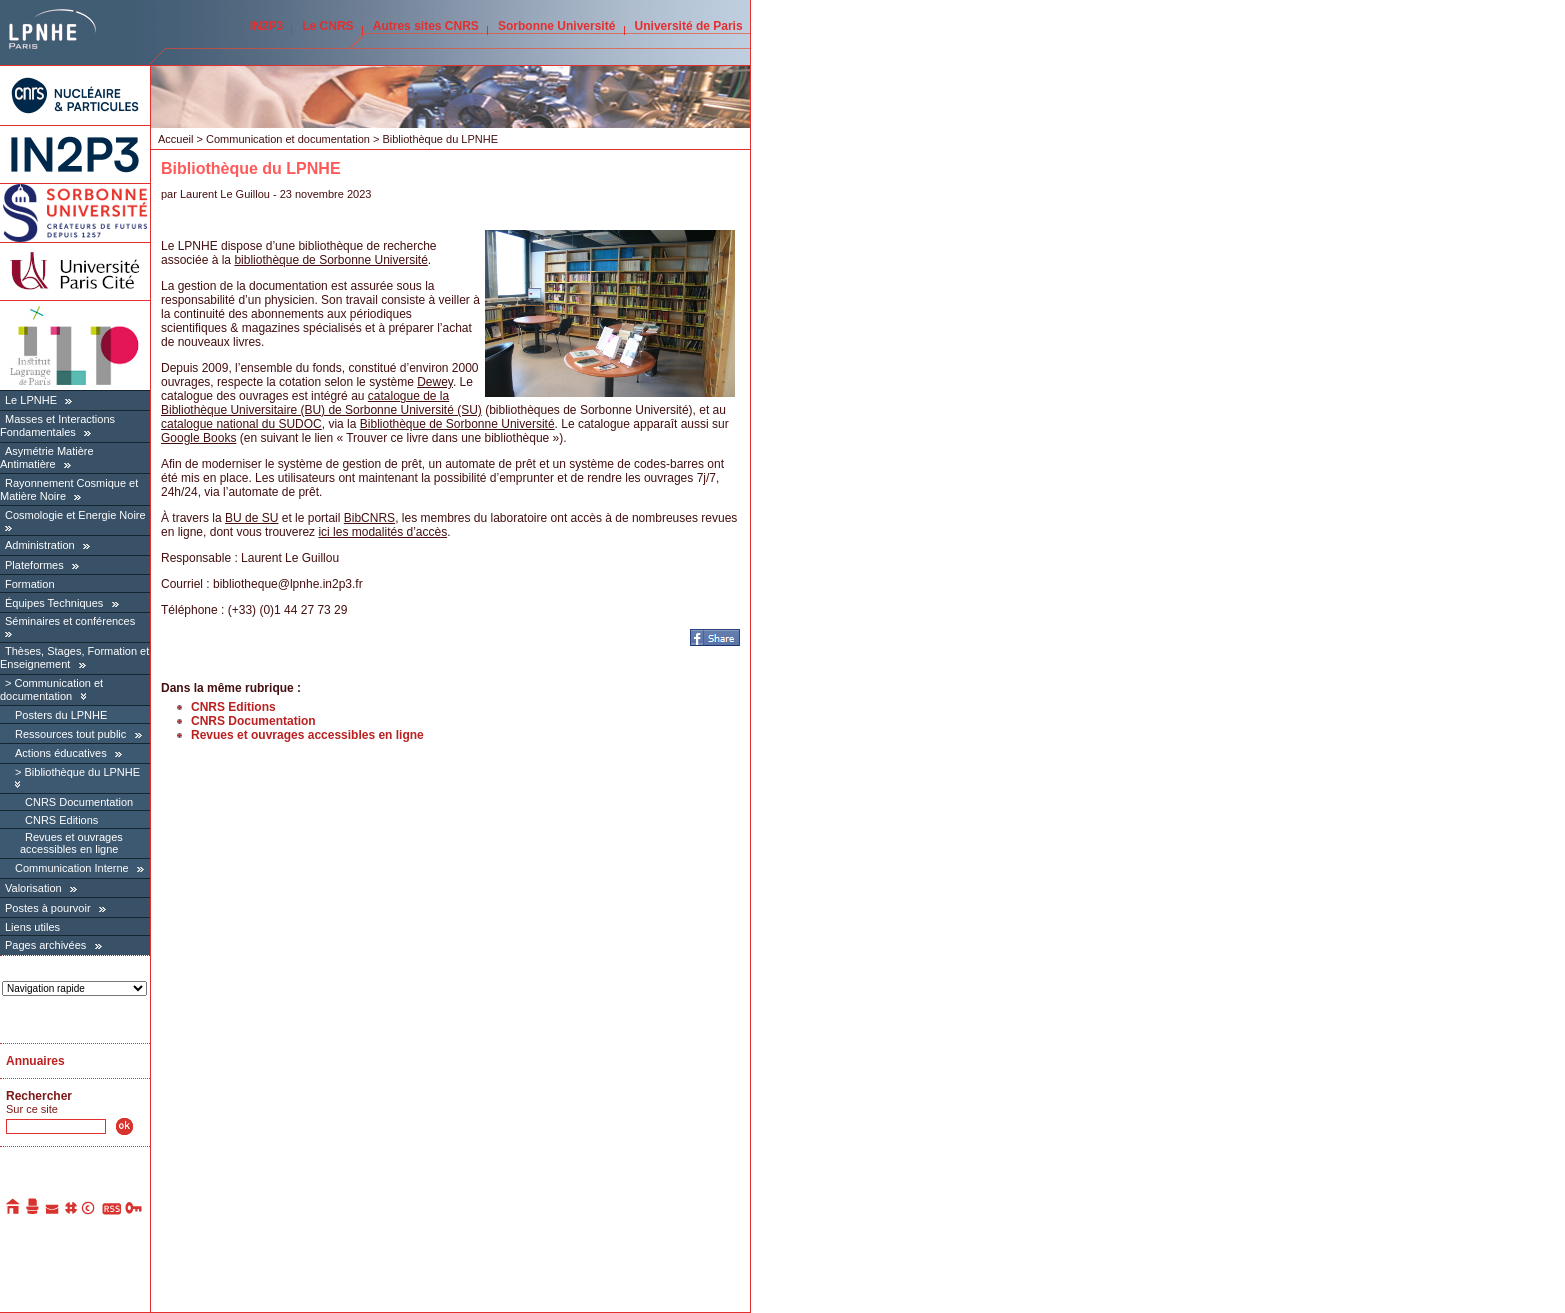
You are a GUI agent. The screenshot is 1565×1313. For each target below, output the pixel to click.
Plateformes (34, 565)
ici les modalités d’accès (382, 532)
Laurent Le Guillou (225, 194)
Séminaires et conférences (70, 621)
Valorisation (33, 888)
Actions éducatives (61, 753)
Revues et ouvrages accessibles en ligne (71, 843)
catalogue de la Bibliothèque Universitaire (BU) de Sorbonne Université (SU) (321, 403)
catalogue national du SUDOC (241, 424)
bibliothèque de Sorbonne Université (330, 260)
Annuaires (35, 1061)
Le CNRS (327, 26)
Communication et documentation (51, 689)
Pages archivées (45, 945)
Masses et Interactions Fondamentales (57, 425)
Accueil (175, 139)
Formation (30, 584)
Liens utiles (32, 927)
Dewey (435, 382)
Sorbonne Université (556, 26)
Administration (40, 545)
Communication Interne (72, 868)
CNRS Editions (61, 820)
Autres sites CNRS (426, 26)
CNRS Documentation (79, 802)
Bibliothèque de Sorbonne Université (457, 424)
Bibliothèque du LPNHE (82, 772)
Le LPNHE (31, 400)
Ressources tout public (70, 734)
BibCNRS (369, 518)
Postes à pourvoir (48, 908)
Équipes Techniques (54, 603)
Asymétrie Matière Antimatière (47, 457)
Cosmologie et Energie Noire (75, 515)
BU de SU (251, 518)
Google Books (198, 438)
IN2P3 (266, 26)
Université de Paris (689, 26)
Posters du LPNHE (61, 715)
